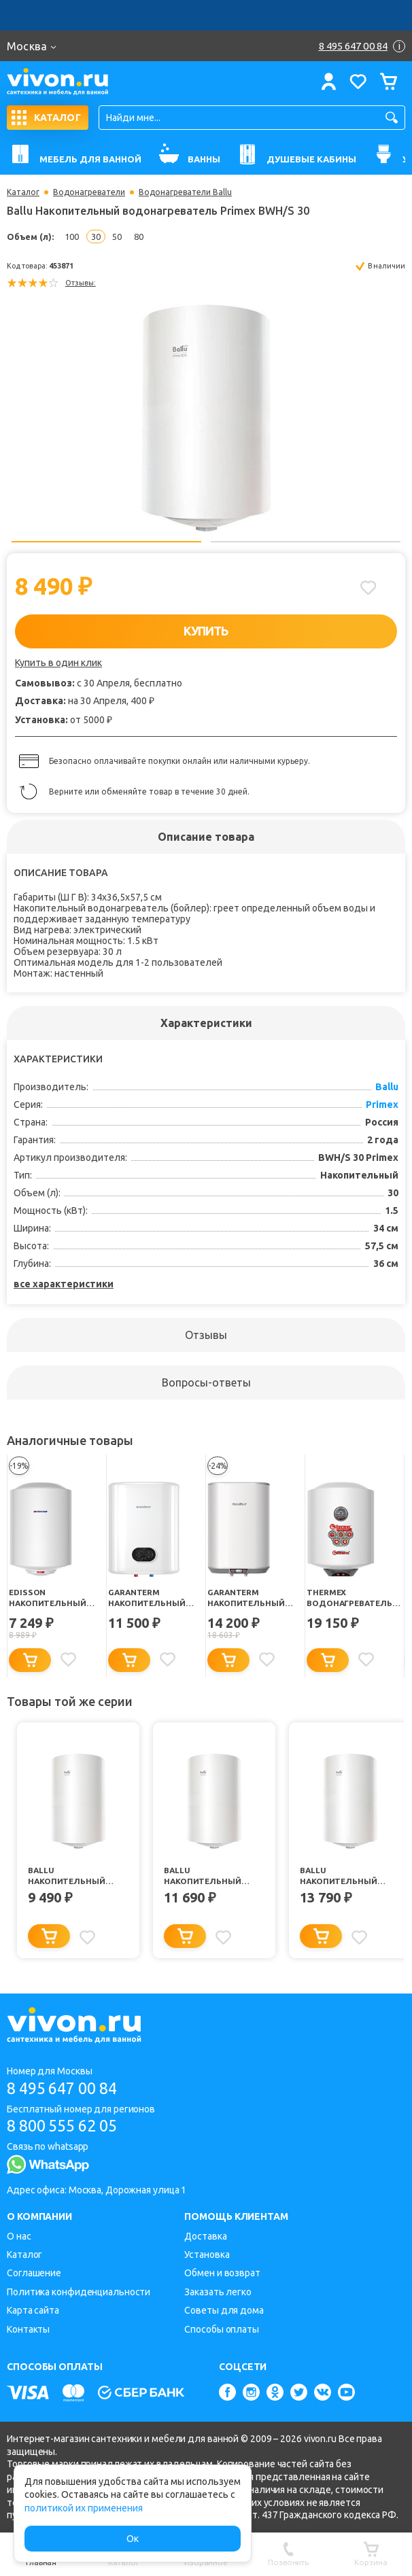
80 (138, 236)
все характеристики (64, 1283)
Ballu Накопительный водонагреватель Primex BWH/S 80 (208, 1876)
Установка (206, 2255)
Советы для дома (224, 2310)
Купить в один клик (58, 662)
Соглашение (34, 2273)
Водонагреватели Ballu (185, 192)
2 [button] (305, 541)
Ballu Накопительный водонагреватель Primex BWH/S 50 (72, 1876)
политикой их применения (83, 2508)
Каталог (23, 192)
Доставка (205, 2236)
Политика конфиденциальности (78, 2291)
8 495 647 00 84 (67, 2087)
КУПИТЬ (206, 631)
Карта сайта (33, 2310)
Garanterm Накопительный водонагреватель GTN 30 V (251, 1598)
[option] (206, 413)
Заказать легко (218, 2291)
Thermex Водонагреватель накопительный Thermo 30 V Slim (351, 1598)
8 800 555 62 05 (67, 2126)
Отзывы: (80, 283)
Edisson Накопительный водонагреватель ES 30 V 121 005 (53, 1598)
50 (117, 236)
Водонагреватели (89, 192)
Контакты (28, 2329)
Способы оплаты (221, 2329)
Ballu (386, 1086)
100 (72, 236)
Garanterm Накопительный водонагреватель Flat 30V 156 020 (152, 1598)
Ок (132, 2538)
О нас (19, 2236)
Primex (382, 1104)
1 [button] (106, 541)
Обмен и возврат (222, 2273)
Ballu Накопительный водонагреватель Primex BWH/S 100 (344, 1876)
